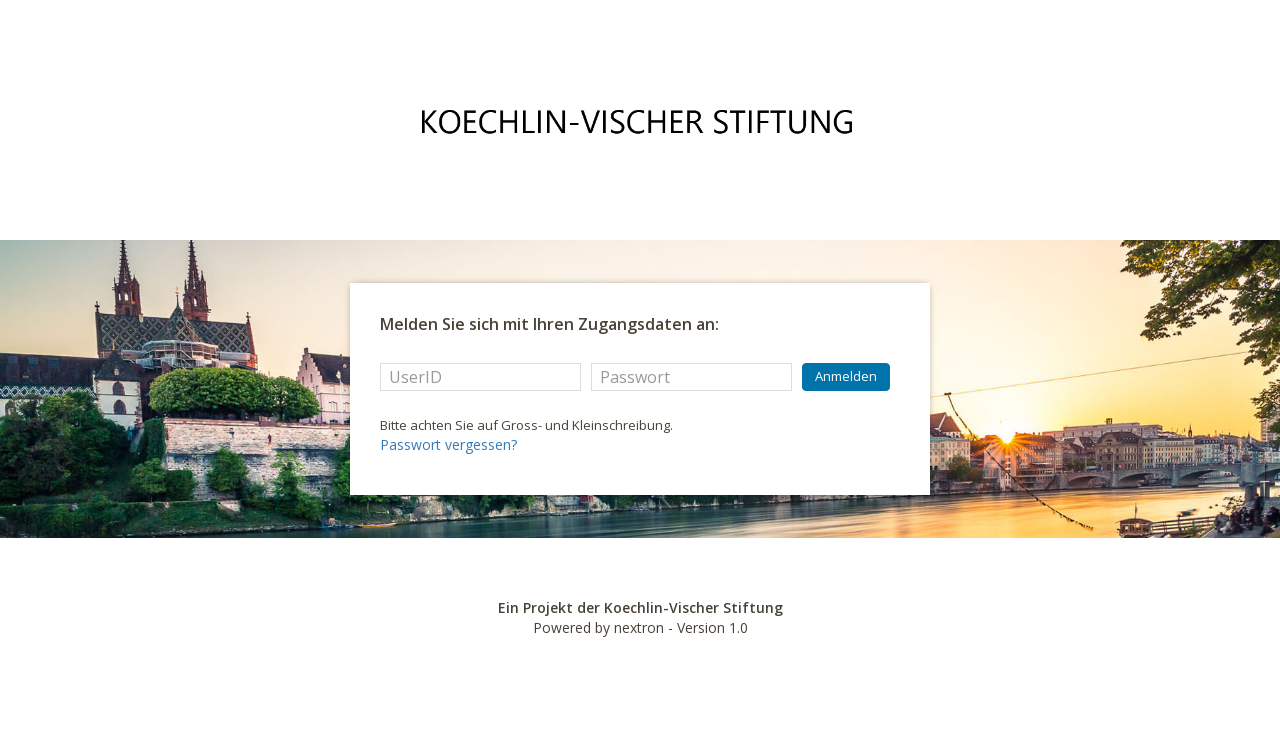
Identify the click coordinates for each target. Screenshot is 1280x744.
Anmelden (846, 376)
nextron (639, 627)
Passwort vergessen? (448, 444)
